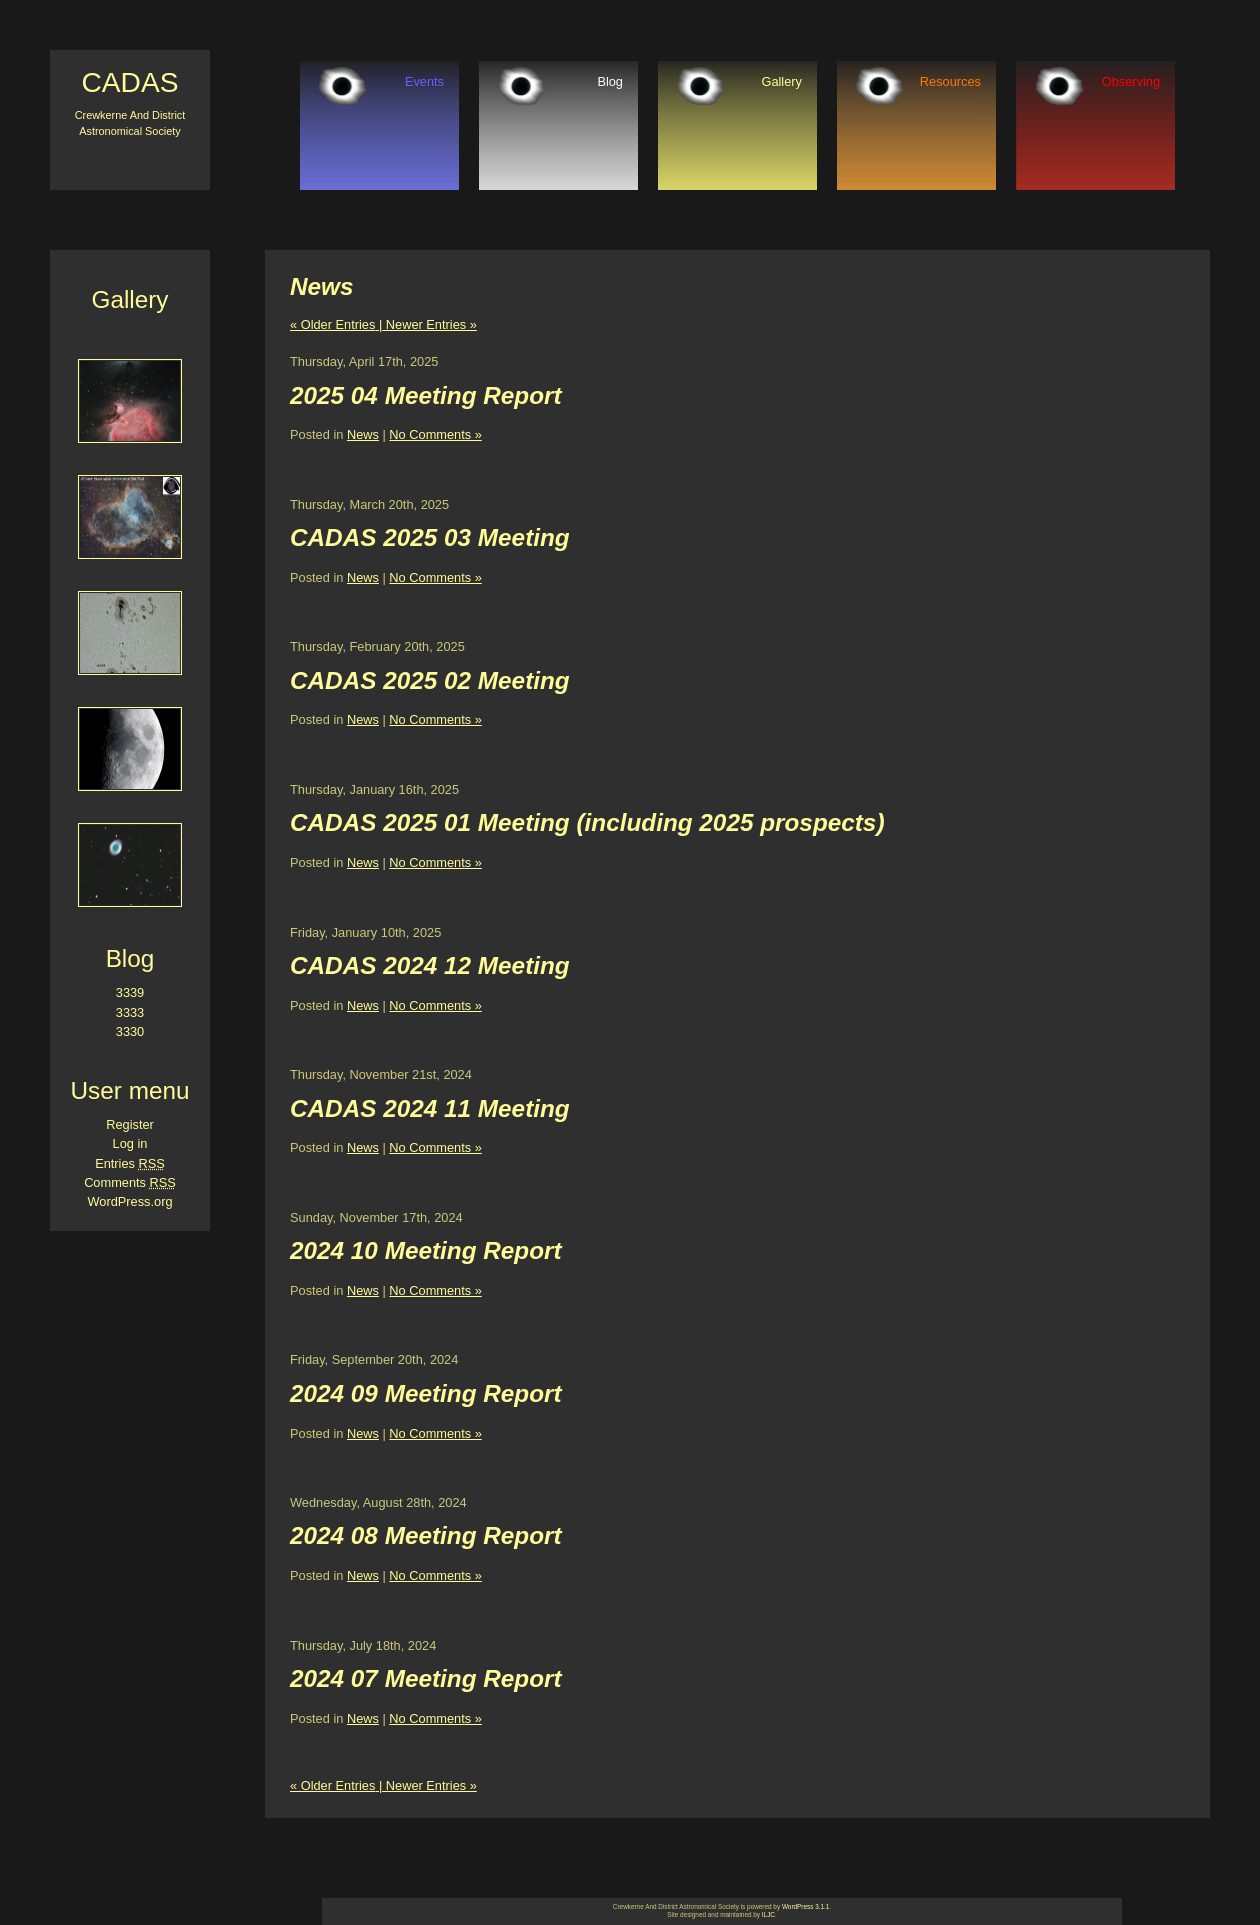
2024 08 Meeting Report (426, 1535)
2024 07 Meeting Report (426, 1678)
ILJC (768, 1914)
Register (130, 1124)
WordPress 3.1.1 (805, 1906)
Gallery (781, 81)
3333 (130, 1012)
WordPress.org (129, 1201)
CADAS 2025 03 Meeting (430, 537)
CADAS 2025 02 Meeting (430, 680)
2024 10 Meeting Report (426, 1250)
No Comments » (435, 434)
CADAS (129, 82)
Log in (130, 1143)
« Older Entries (332, 324)
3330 (130, 1031)
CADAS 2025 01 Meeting (430, 822)
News (363, 434)
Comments (130, 1182)
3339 (130, 992)
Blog (610, 81)
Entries (130, 1163)
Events (424, 81)
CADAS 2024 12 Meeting (430, 965)
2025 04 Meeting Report (426, 395)
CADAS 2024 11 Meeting (430, 1108)
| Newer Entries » (425, 324)
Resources (950, 81)
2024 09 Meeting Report (426, 1393)
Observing (1131, 81)
